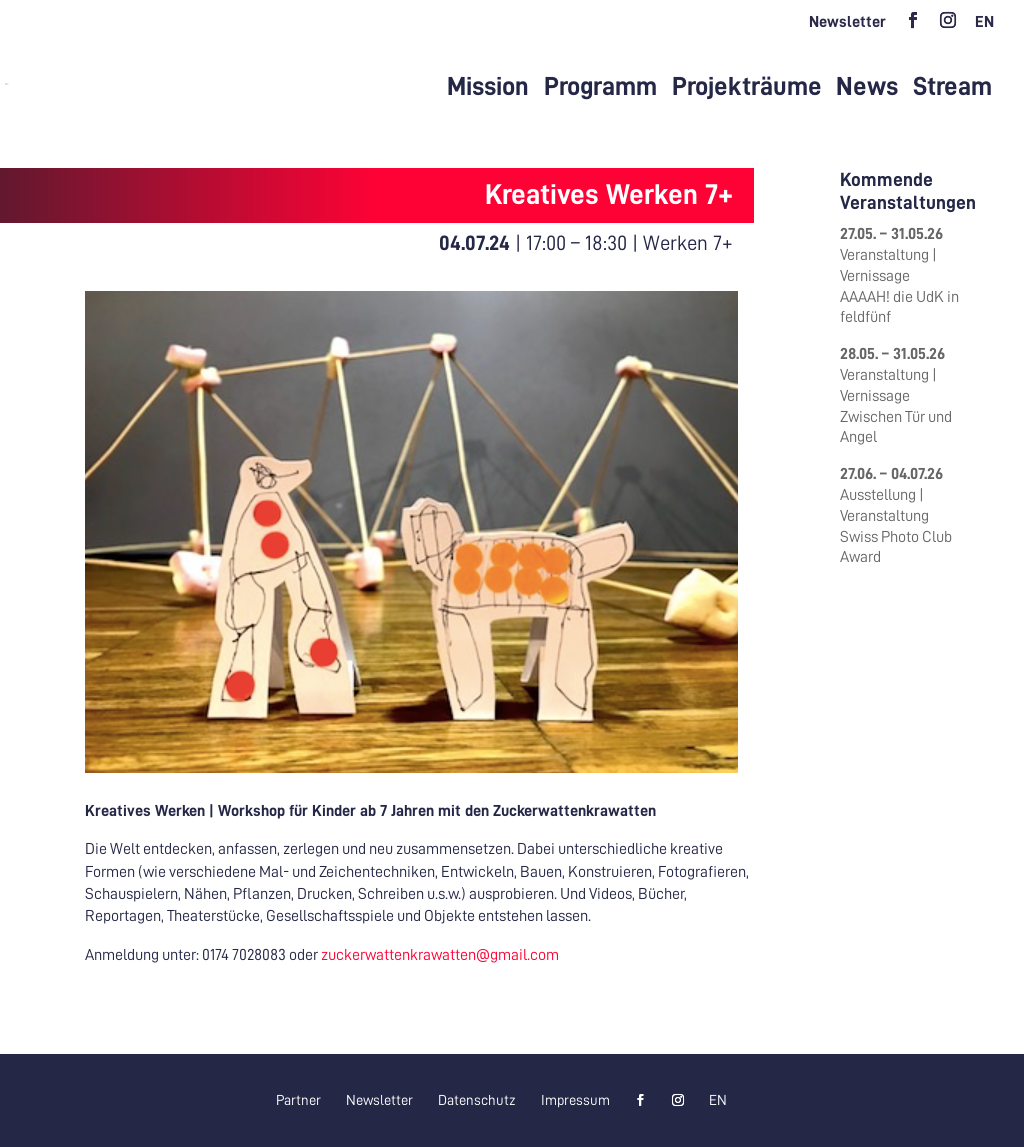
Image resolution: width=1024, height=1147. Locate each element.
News (867, 87)
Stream (952, 87)
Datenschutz (477, 1100)
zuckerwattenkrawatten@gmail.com (440, 955)
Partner (298, 1100)
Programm (600, 87)
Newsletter (847, 22)
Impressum (575, 1100)
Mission (488, 87)
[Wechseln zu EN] (984, 28)
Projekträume (747, 87)
